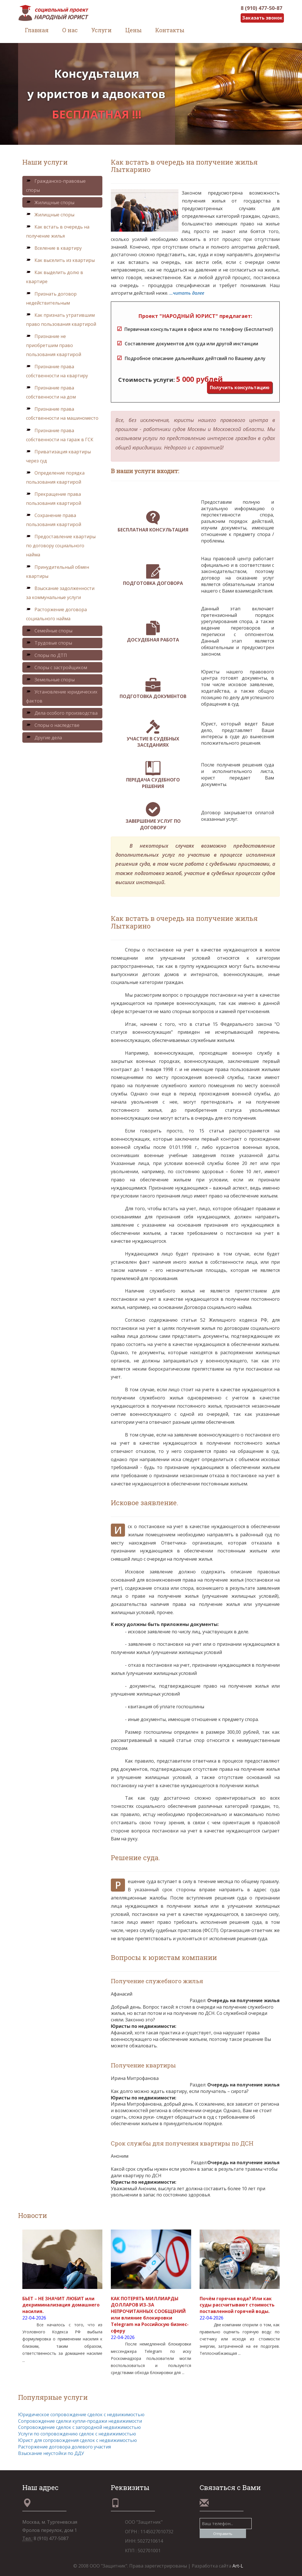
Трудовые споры (49, 643)
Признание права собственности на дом (51, 392)
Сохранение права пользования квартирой (53, 519)
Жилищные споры (50, 202)
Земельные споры (50, 680)
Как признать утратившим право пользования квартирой (61, 319)
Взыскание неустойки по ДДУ (51, 2453)
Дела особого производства (62, 713)
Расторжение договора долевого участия (64, 2447)
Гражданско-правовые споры (56, 185)
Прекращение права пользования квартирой (53, 498)
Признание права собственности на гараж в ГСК (59, 435)
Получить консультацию (239, 387)
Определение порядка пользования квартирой (55, 477)
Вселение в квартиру (54, 248)
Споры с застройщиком (56, 667)
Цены (133, 30)
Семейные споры (49, 631)
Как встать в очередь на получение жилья (57, 231)
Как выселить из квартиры (60, 260)
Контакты (169, 30)
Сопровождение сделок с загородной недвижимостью (79, 2427)
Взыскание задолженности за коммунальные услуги (60, 592)
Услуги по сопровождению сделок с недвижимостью (77, 2434)
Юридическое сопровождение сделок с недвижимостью (81, 2414)
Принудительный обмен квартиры (57, 571)
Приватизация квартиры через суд (58, 456)
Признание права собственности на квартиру (57, 371)
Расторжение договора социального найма (56, 614)
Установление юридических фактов (61, 696)
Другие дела (44, 738)
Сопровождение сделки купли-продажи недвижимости (80, 2421)
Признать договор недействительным (51, 298)
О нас (70, 30)
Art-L (237, 2566)
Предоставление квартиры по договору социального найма (61, 545)
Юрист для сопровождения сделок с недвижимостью (77, 2440)
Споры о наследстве (52, 725)
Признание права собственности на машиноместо (62, 413)
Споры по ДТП (46, 655)
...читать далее (186, 293)
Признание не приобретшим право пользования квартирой (53, 345)
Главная (37, 30)
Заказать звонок (262, 18)
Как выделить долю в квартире (54, 277)
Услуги (101, 30)
